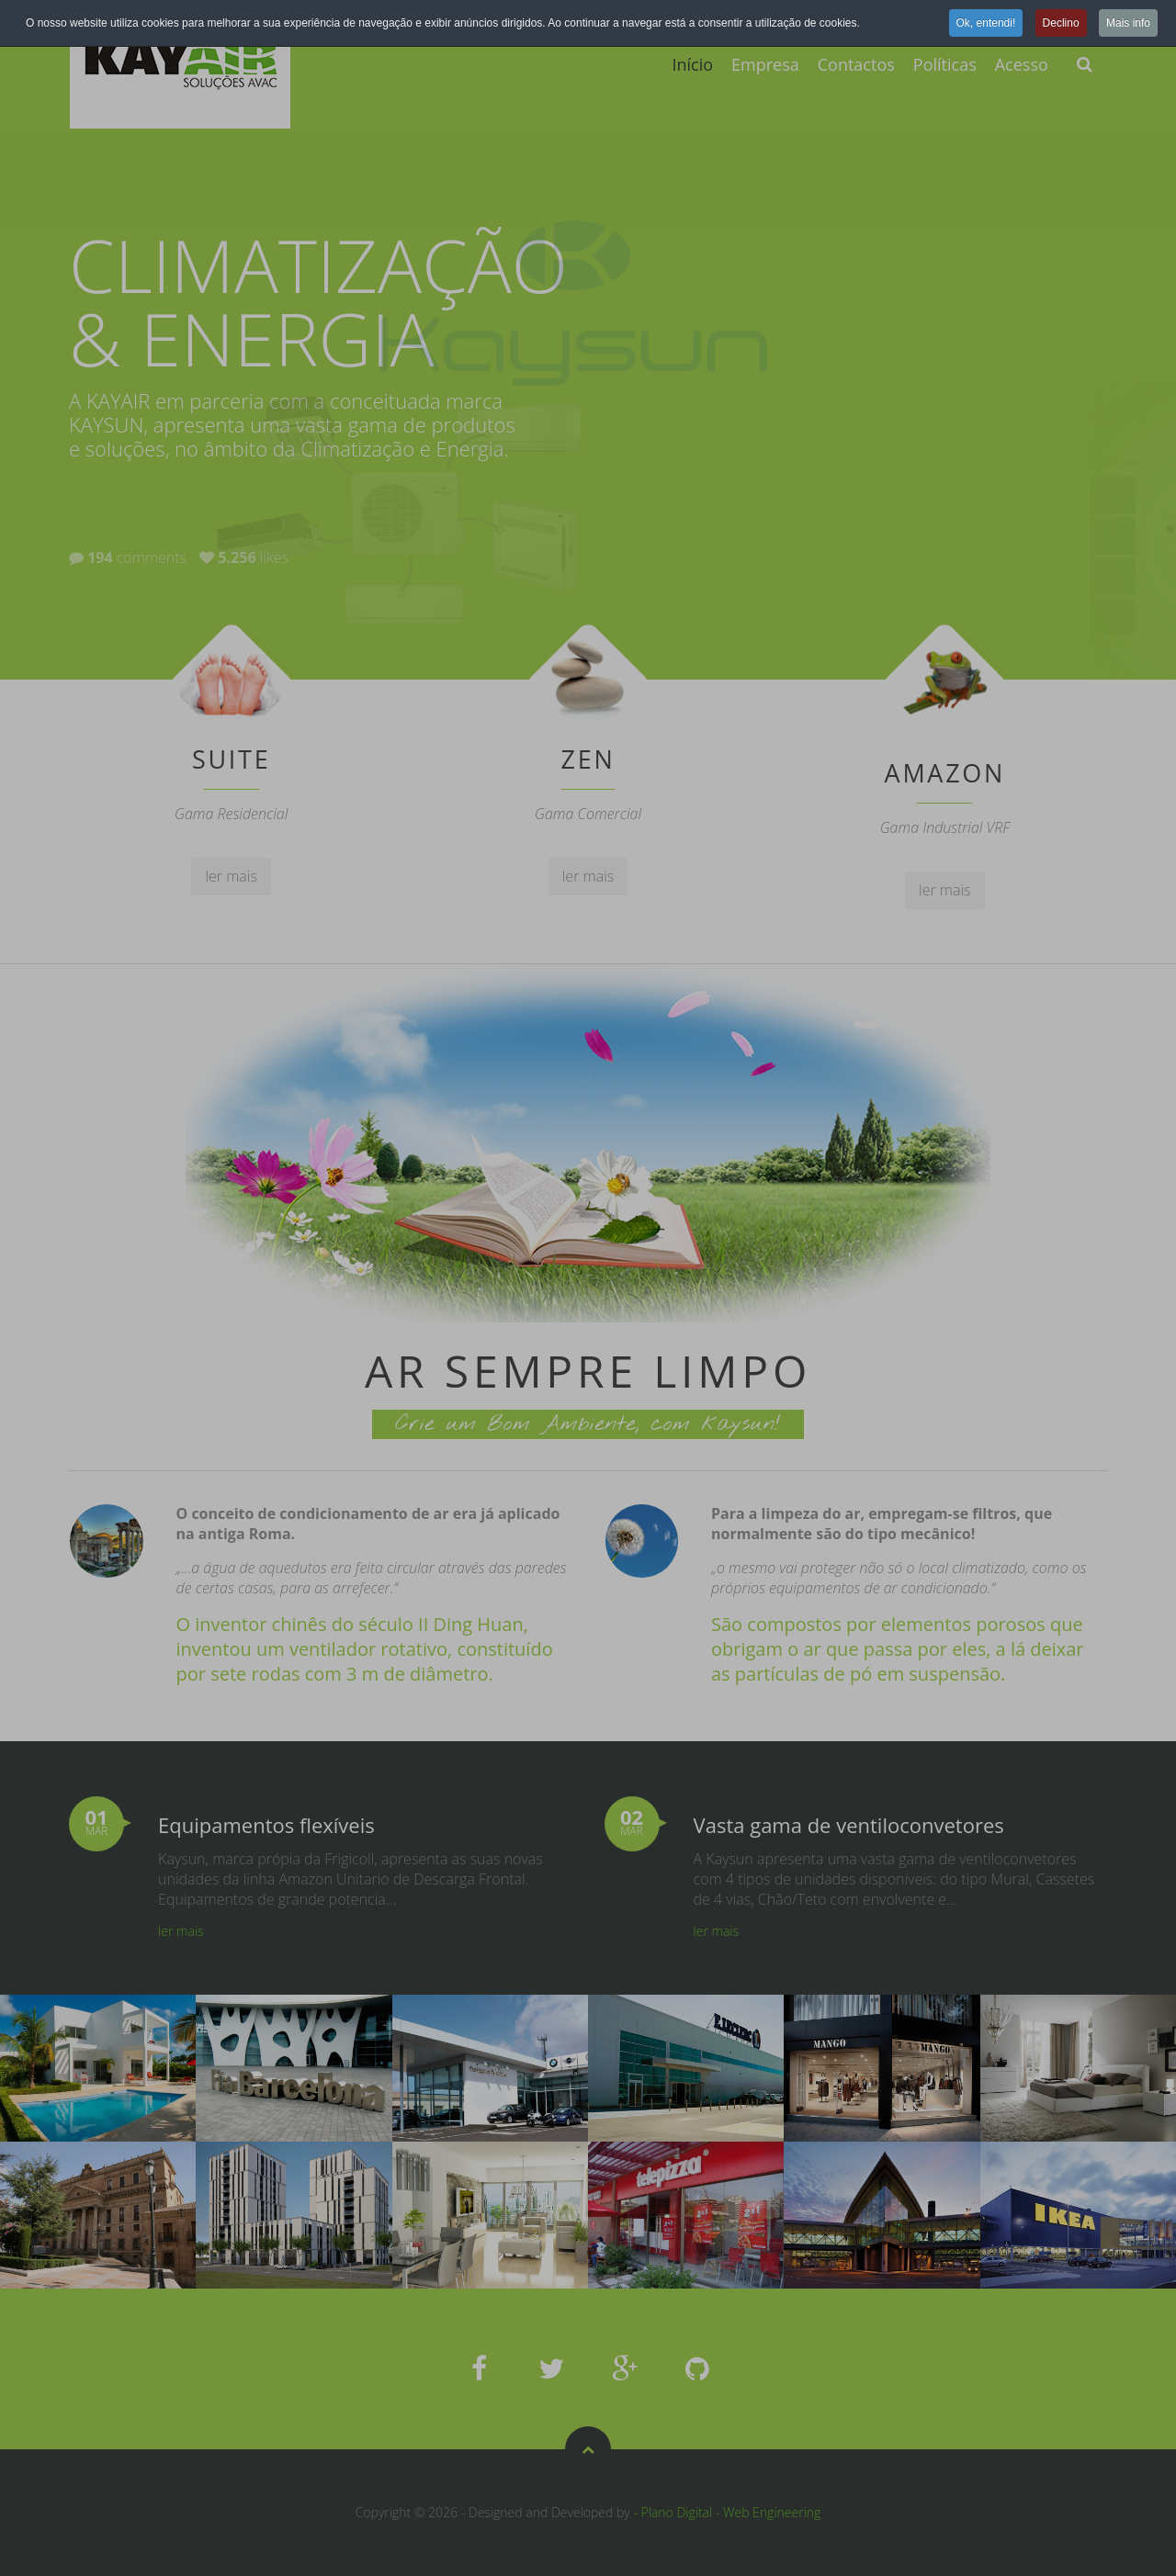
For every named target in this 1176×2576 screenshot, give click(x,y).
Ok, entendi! (986, 23)
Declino (1061, 23)
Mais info (1128, 23)
